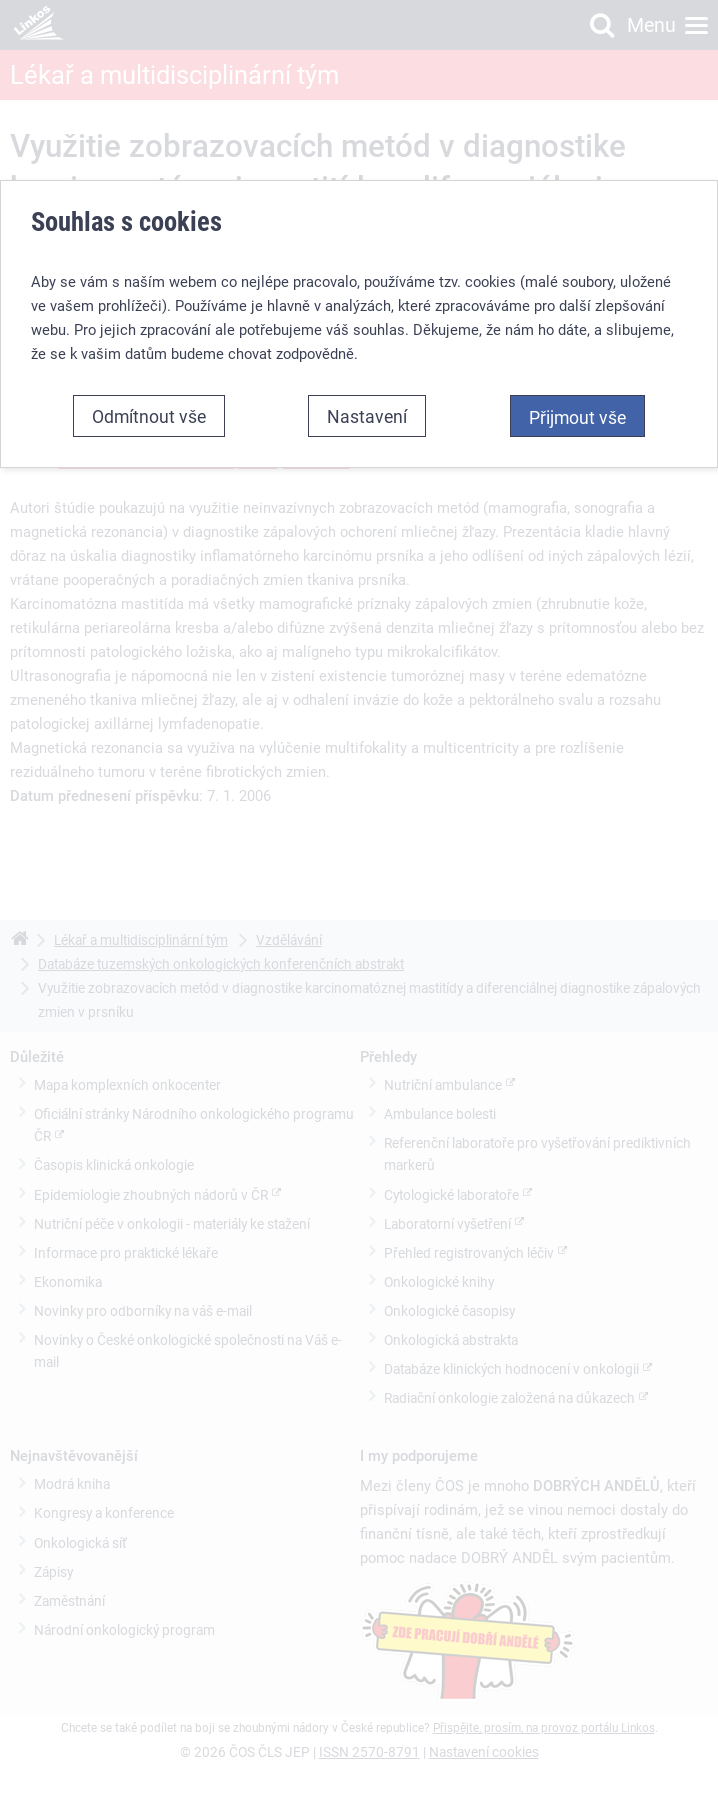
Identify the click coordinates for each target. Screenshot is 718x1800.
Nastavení (367, 416)
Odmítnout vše (149, 416)
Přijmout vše (577, 417)
